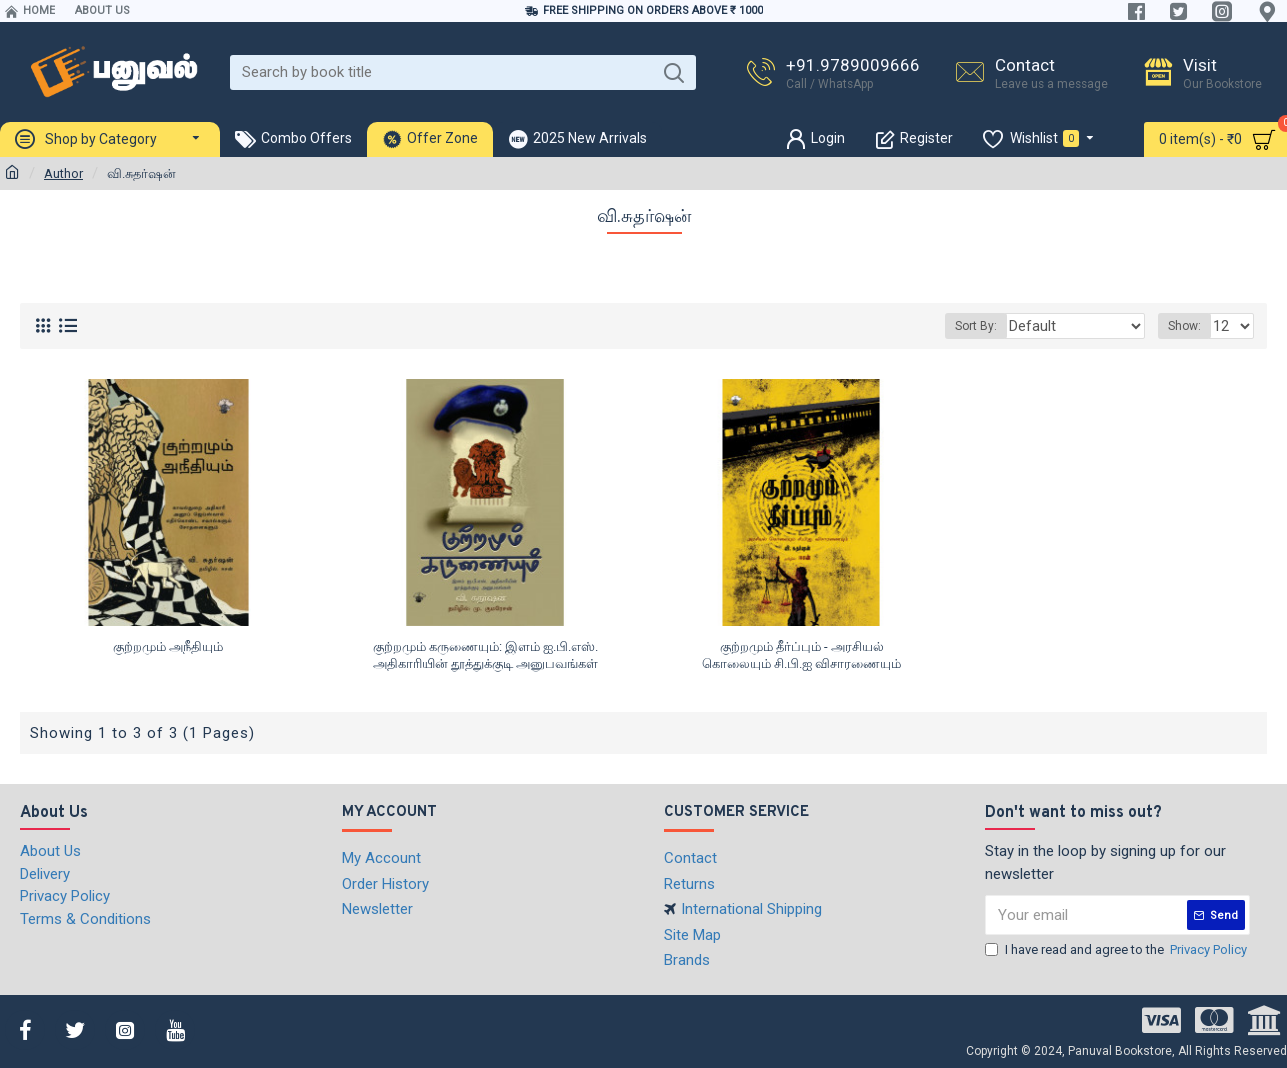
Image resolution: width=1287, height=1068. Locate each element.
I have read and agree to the (1117, 950)
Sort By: (999, 326)
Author (63, 173)
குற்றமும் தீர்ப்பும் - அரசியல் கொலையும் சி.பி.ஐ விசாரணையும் (801, 655)
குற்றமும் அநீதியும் (168, 646)
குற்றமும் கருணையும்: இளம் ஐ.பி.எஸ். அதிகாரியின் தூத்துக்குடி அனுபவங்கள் (485, 655)
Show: (1187, 326)
